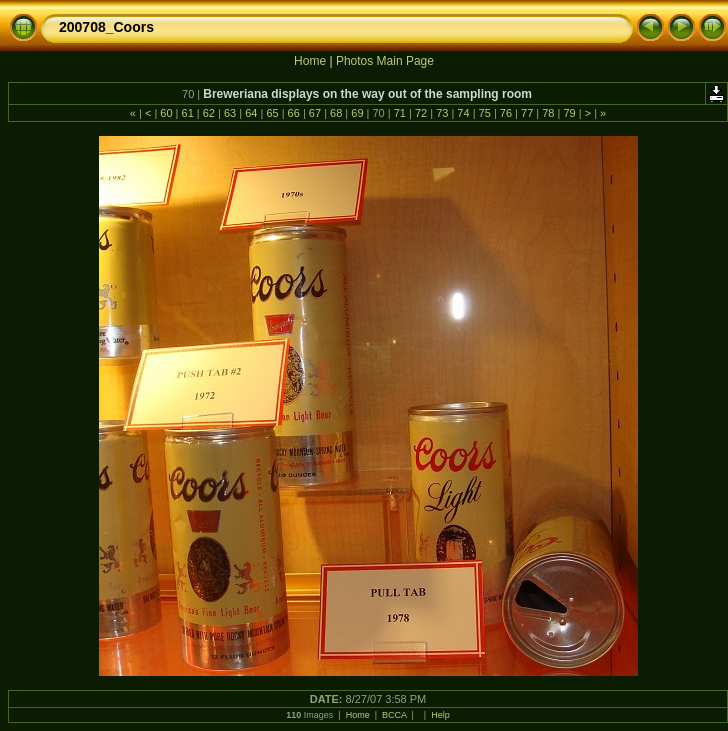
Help (440, 715)
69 (357, 113)
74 (463, 113)
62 (209, 113)
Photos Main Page (385, 61)
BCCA (394, 715)
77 (527, 113)
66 (294, 113)
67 (315, 113)
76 (506, 113)
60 (166, 113)
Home (310, 61)
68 (336, 113)
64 (251, 113)
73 (442, 113)
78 (548, 113)
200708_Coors (106, 27)
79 (569, 113)
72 (421, 113)
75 (485, 113)
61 (187, 113)
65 (272, 113)
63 (230, 113)
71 (400, 113)
